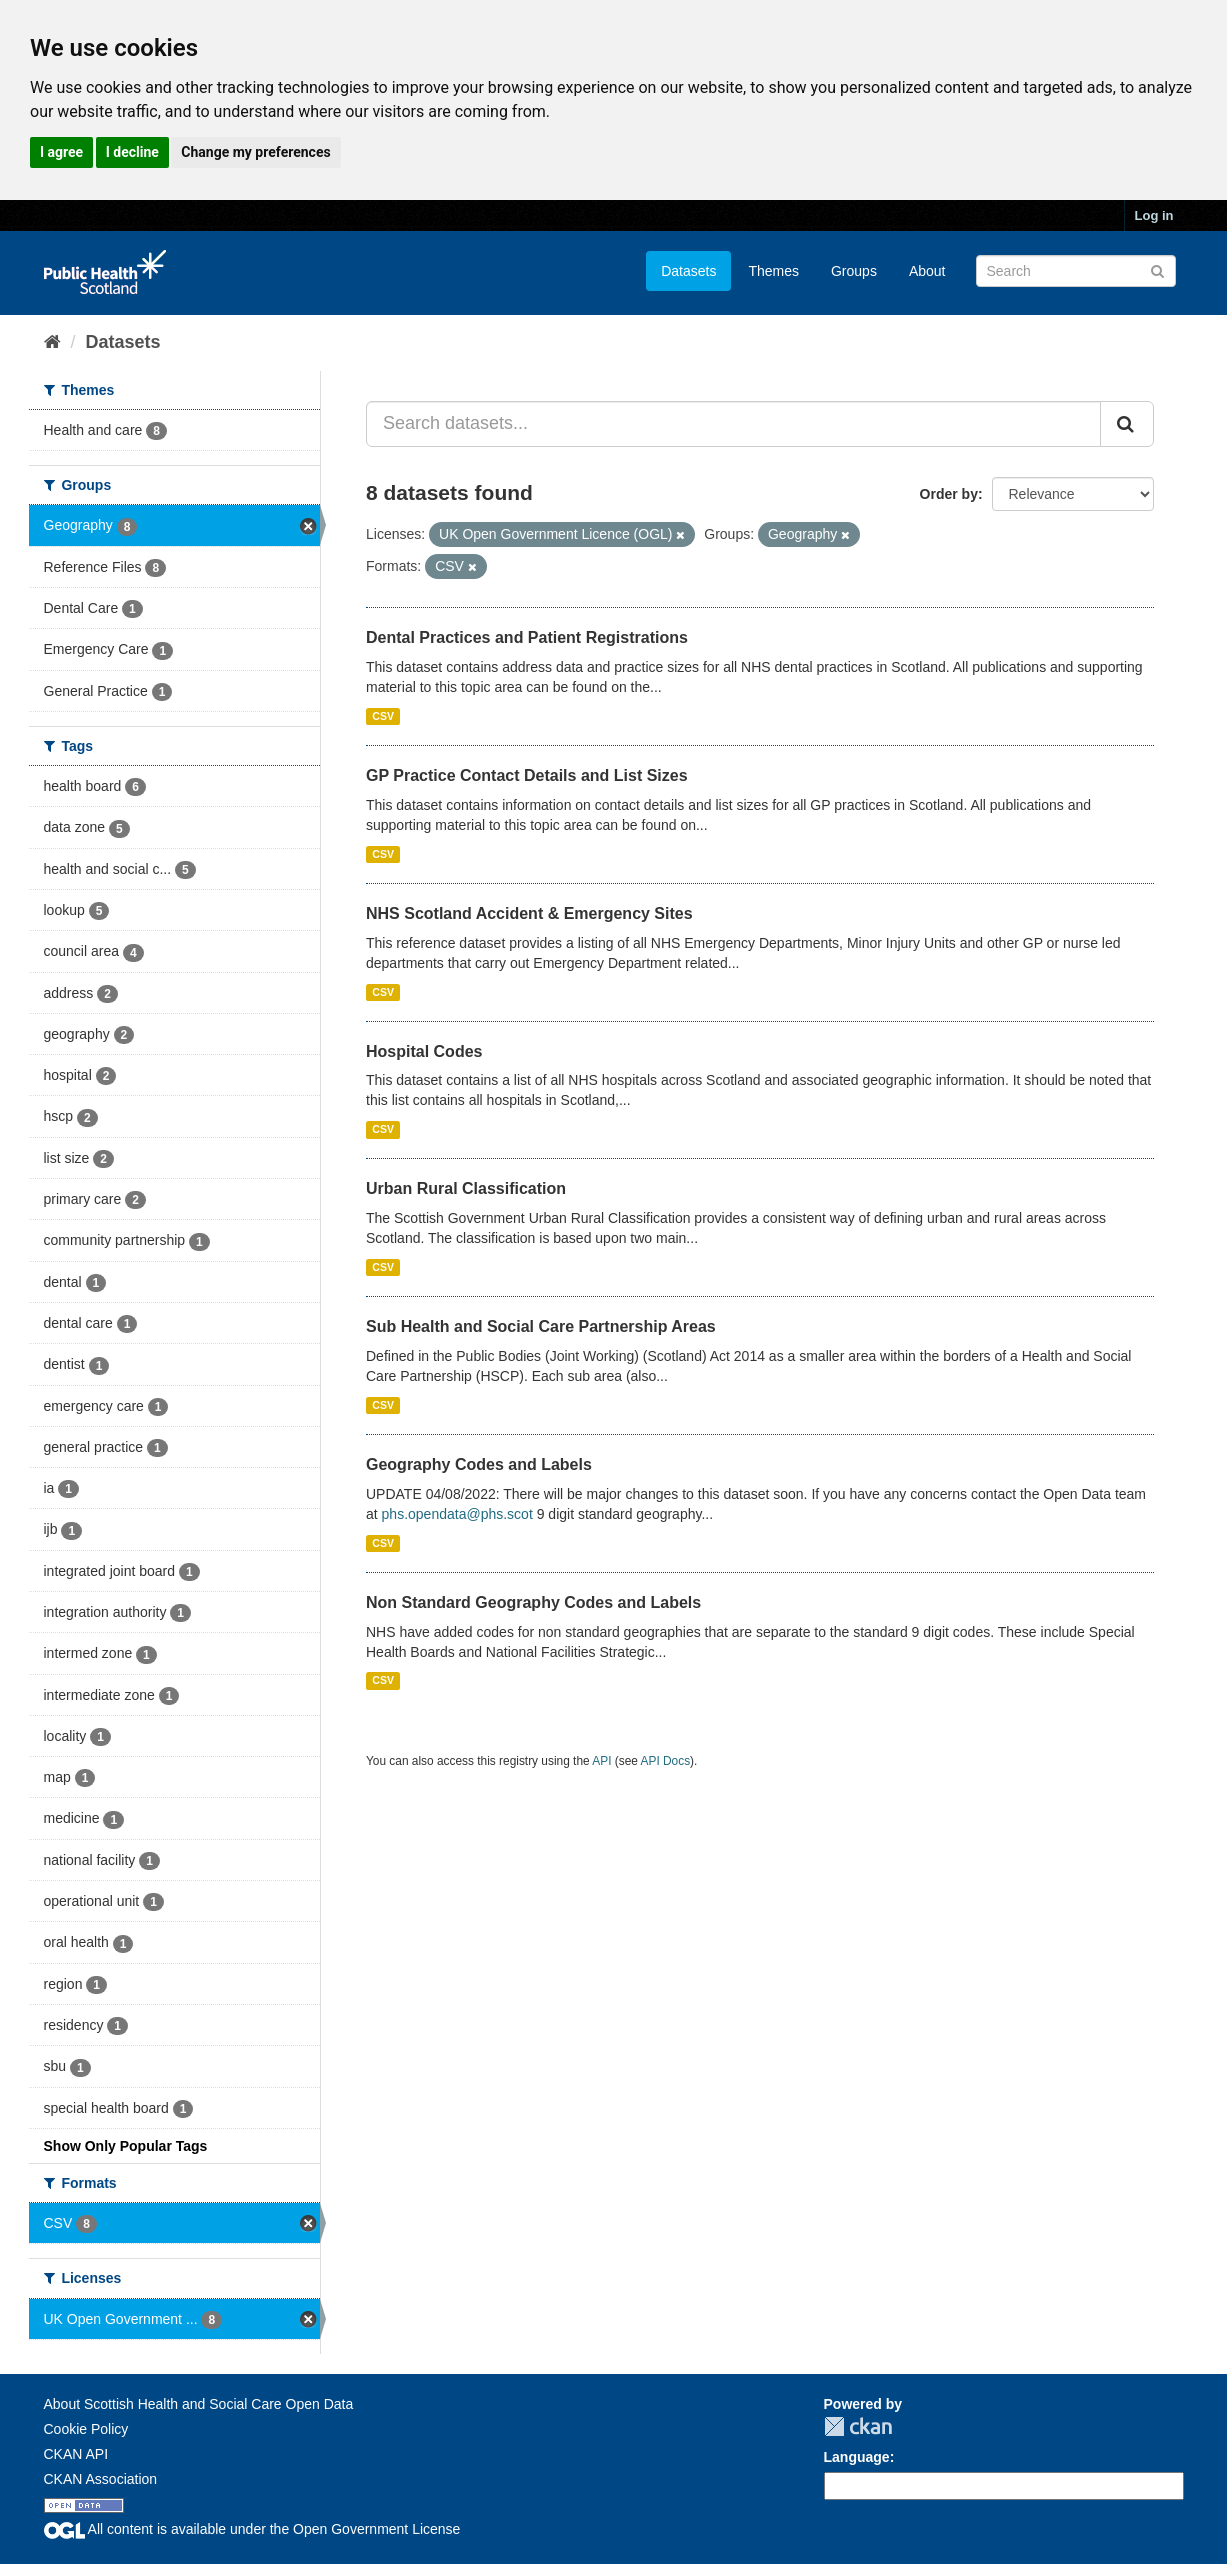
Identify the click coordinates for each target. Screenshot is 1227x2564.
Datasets (688, 271)
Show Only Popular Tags (126, 2146)
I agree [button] (61, 152)
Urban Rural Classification (466, 1188)
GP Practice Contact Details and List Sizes (527, 775)
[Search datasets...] (733, 424)
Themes (773, 271)
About (927, 271)
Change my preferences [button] (255, 152)
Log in (1154, 215)
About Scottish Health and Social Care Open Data (199, 2404)
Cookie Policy (86, 2429)
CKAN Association (101, 2479)
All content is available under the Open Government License (252, 2529)
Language (857, 2457)
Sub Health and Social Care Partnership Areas (541, 1326)
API (601, 1761)
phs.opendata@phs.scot (457, 1514)
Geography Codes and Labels (479, 1464)
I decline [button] (132, 152)
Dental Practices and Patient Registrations (527, 637)
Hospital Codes (424, 1051)
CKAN (858, 2426)
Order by (949, 494)
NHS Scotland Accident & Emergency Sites (529, 913)
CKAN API (76, 2454)
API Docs (666, 1761)
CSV (383, 716)
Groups (854, 271)
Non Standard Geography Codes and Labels (533, 1602)
